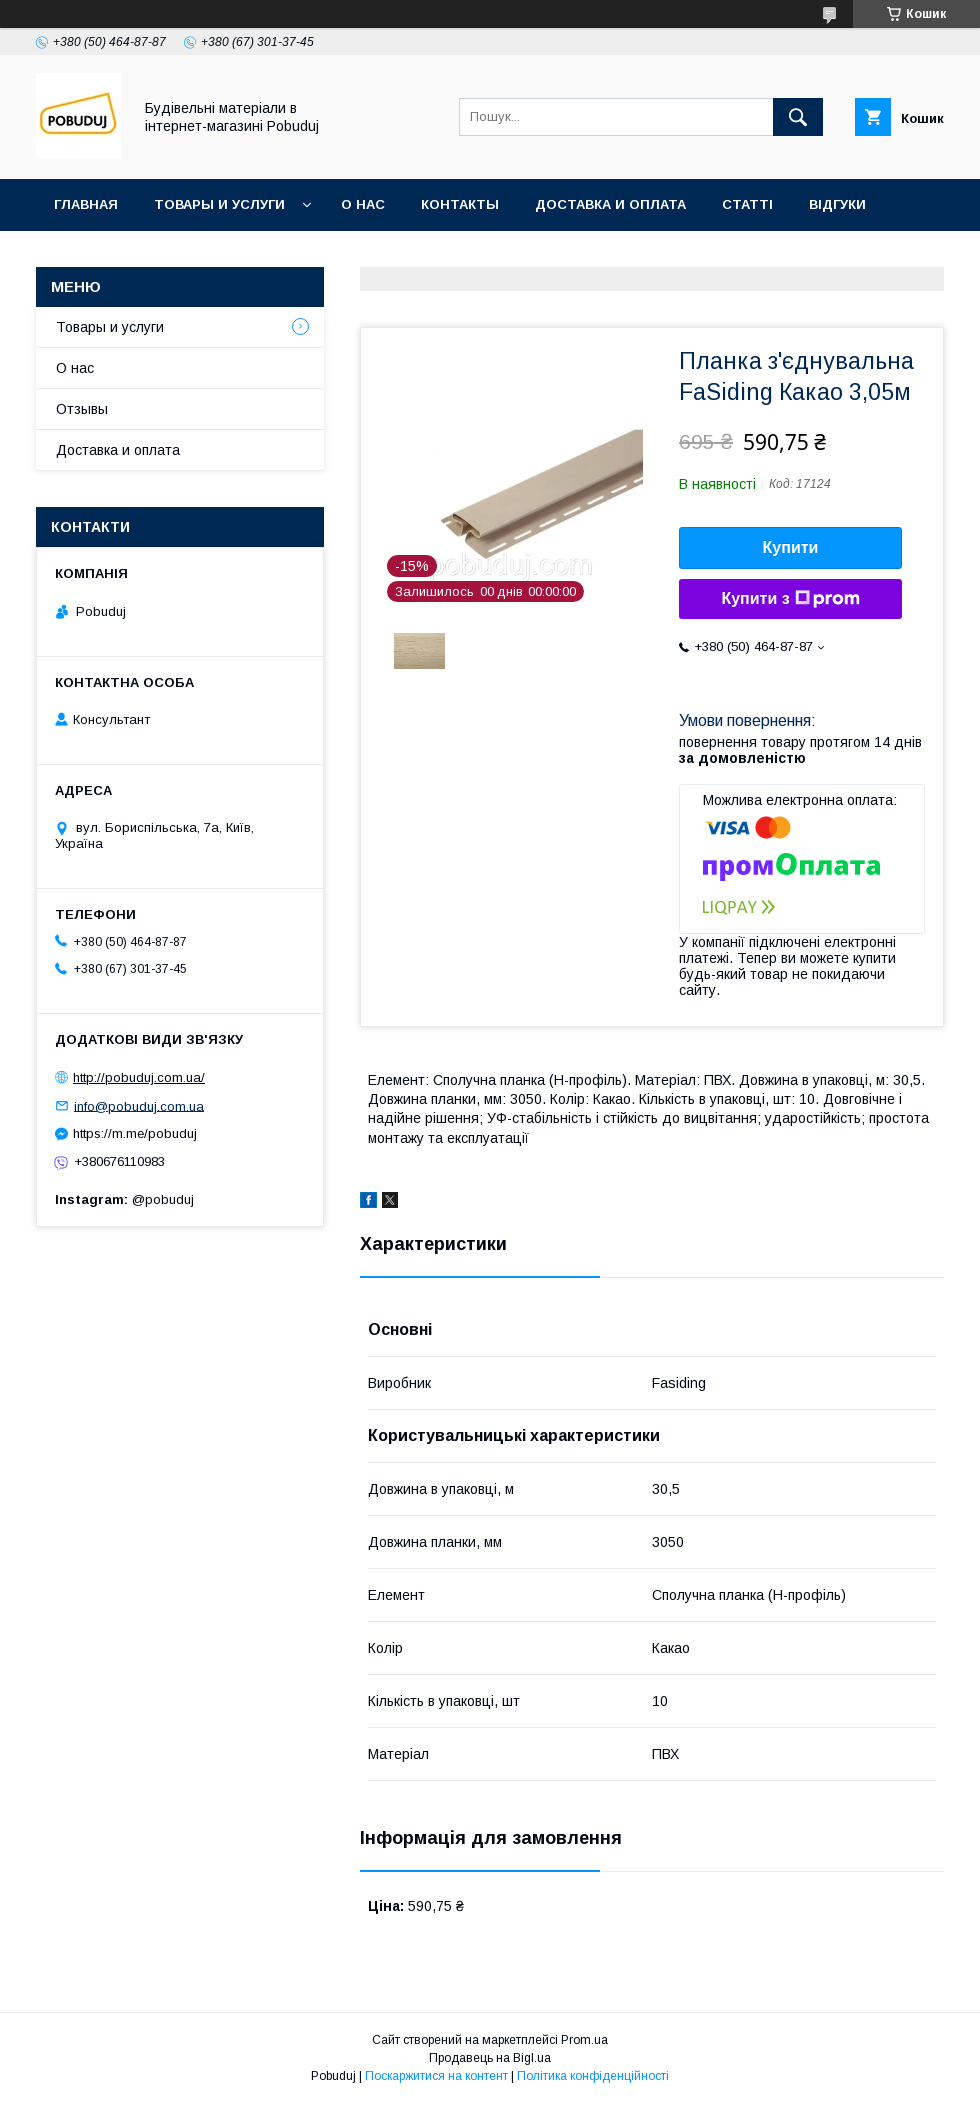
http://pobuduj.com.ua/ (139, 1077)
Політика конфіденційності (593, 2076)
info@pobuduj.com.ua (139, 1105)
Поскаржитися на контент (436, 2076)
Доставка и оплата (610, 204)
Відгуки (837, 204)
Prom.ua (584, 2040)
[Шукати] (798, 117)
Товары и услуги (219, 204)
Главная (86, 204)
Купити (791, 547)
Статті (747, 204)
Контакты (460, 204)
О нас (363, 204)
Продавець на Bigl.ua (490, 2058)
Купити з (790, 599)
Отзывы (82, 409)
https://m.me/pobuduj (135, 1133)
